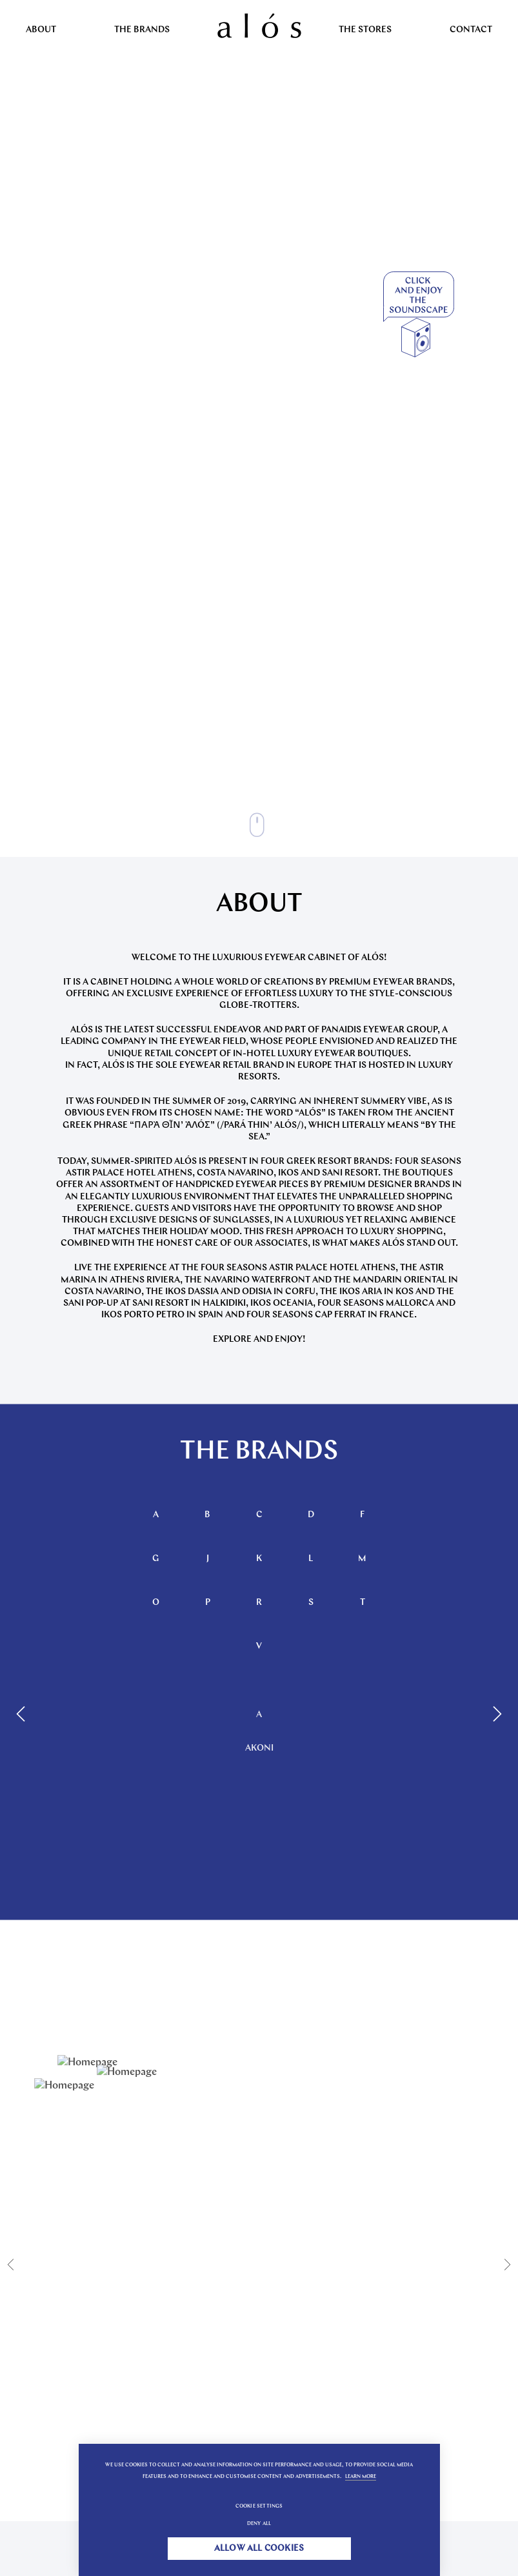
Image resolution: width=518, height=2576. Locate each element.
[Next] (495, 1714)
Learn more (360, 2476)
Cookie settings (259, 2506)
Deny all (259, 2523)
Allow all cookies (259, 2548)
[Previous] (22, 1714)
